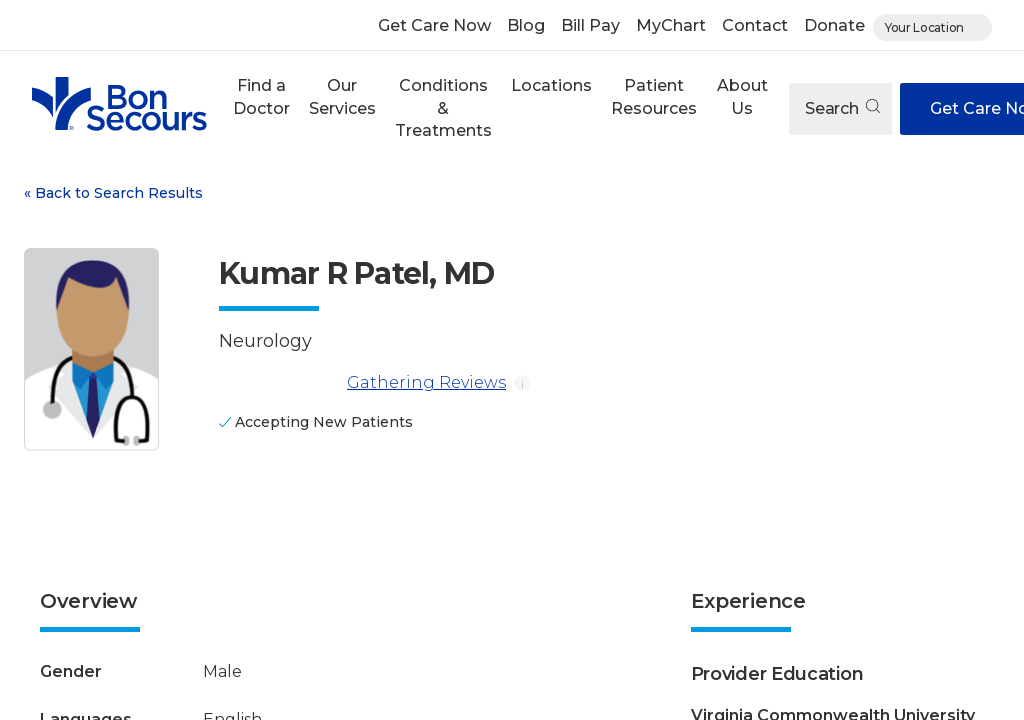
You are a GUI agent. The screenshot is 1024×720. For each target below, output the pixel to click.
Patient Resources (654, 96)
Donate (834, 25)
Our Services (342, 96)
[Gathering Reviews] (279, 383)
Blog (526, 25)
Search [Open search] (842, 108)
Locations (551, 85)
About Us (742, 96)
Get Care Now (434, 25)
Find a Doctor (261, 96)
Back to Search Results (113, 193)
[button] (261, 108)
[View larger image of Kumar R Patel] (91, 349)
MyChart (671, 25)
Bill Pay (590, 25)
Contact (755, 25)
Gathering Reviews (362, 383)
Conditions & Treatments (443, 108)
